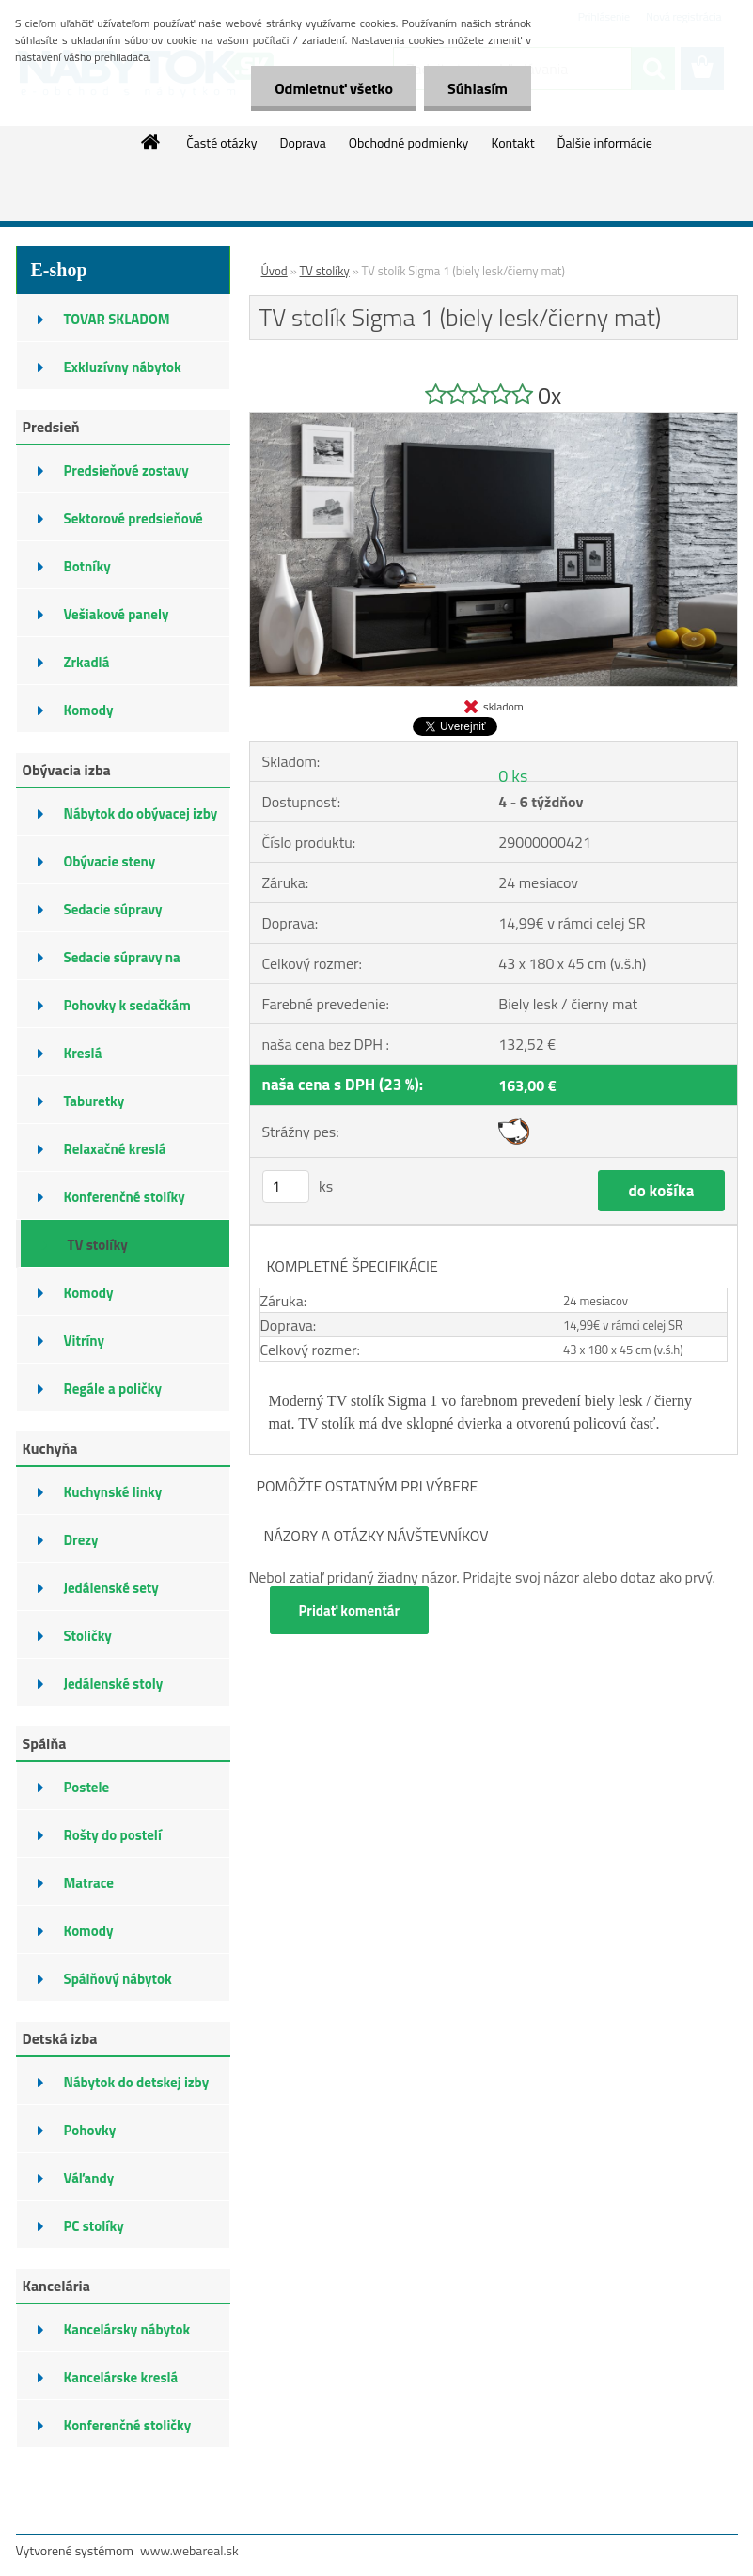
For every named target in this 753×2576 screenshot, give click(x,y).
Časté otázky (221, 142)
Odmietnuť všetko (334, 88)
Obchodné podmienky (409, 142)
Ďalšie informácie (604, 142)
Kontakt (512, 142)
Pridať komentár (349, 1610)
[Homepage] (151, 142)
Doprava (302, 142)
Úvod (274, 270)
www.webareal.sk (189, 2550)
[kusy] (285, 1186)
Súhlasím (477, 88)
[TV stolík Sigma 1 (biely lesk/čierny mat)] (493, 420)
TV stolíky (325, 270)
